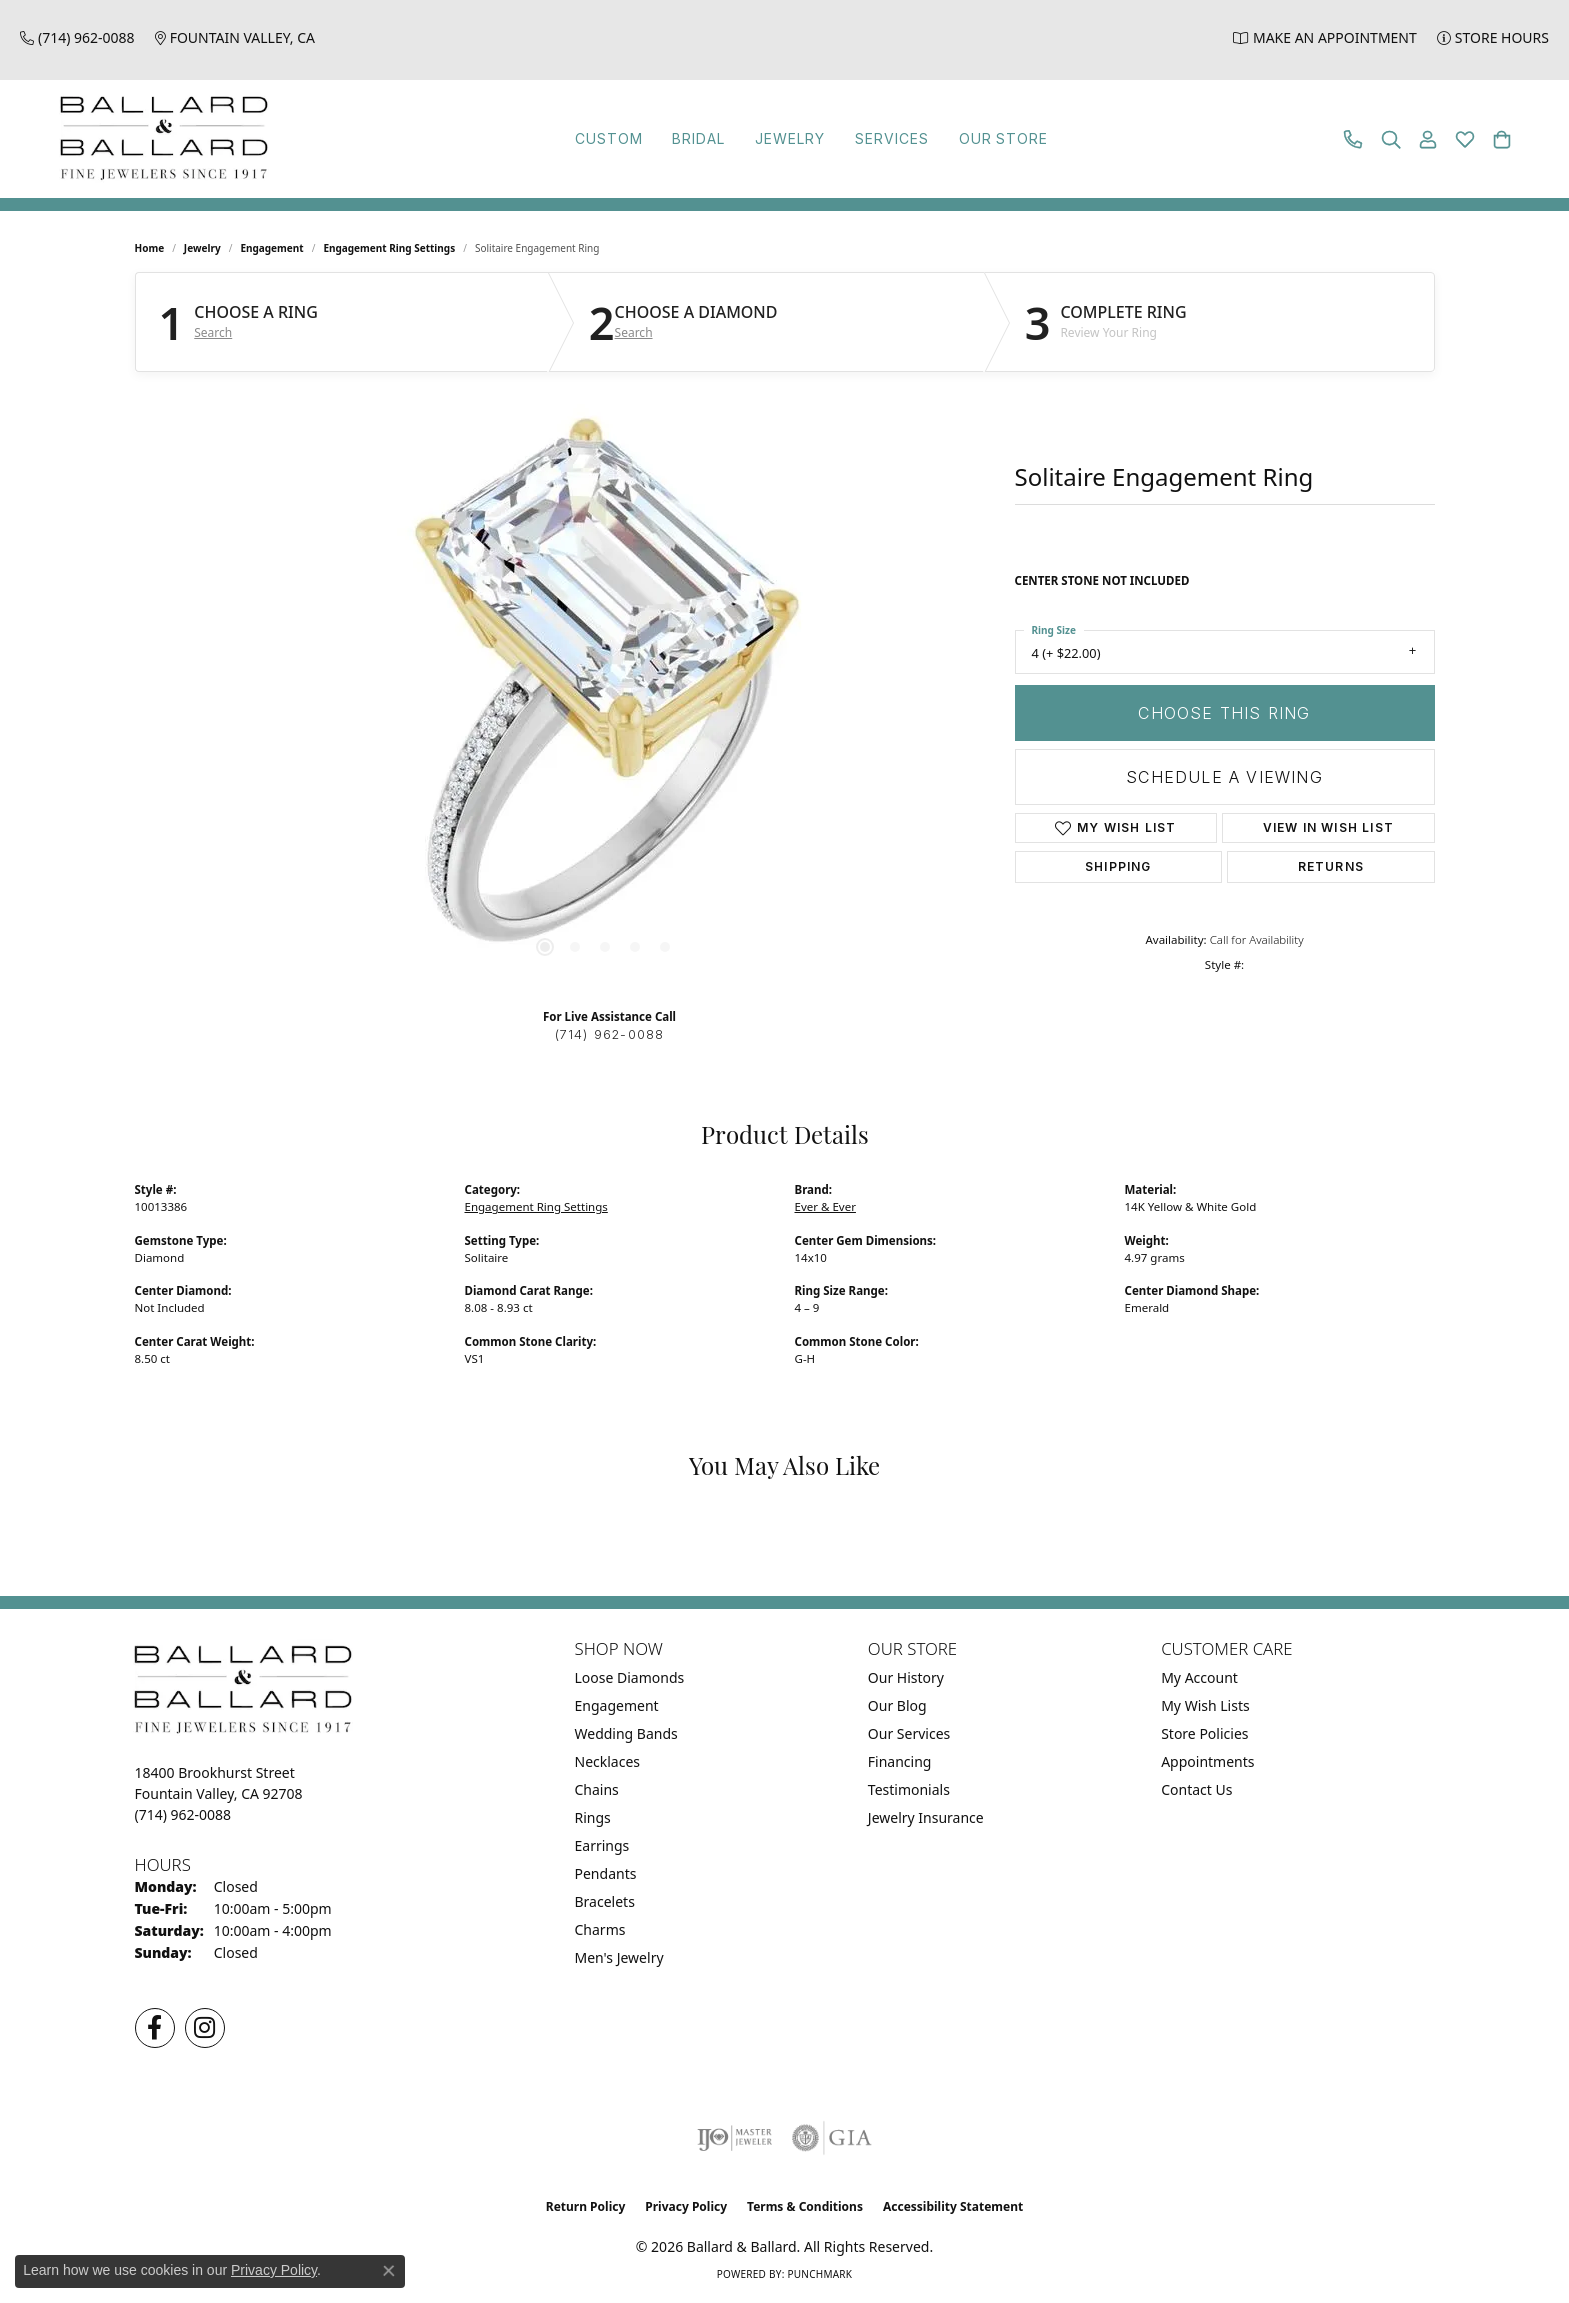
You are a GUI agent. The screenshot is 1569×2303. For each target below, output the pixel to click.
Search (213, 333)
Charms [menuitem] (600, 1929)
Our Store (1058, 139)
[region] (605, 692)
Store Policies (1204, 1733)
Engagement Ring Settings (389, 248)
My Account (1199, 1677)
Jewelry (782, 139)
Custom (542, 139)
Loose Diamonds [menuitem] (630, 1677)
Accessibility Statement (953, 2206)
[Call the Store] (183, 1814)
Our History (906, 1677)
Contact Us (1196, 1789)
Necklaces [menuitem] (608, 1761)
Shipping (1118, 866)
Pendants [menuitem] (606, 1873)
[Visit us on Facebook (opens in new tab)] (155, 2028)
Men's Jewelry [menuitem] (619, 1957)
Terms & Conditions (805, 2206)
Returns (1331, 866)
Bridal (660, 139)
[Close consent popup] (389, 2271)
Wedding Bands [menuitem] (626, 1733)
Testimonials (909, 1789)
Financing (900, 1761)
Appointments (1207, 1761)
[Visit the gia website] (832, 2138)
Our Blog (897, 1705)
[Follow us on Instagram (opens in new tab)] (205, 2028)
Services (915, 139)
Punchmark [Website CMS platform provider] (819, 2274)
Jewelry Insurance (926, 1817)
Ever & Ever (825, 1206)
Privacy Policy (686, 2206)
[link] (77, 37)
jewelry (202, 248)
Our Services (909, 1733)
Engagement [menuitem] (617, 1705)
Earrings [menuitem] (602, 1845)
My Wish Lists (1205, 1705)
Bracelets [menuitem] (605, 1901)
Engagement (271, 248)
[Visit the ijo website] (734, 2138)
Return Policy (586, 2206)
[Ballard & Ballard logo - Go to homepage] (159, 139)
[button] (1391, 139)
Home (150, 248)
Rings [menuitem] (593, 1817)
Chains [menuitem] (597, 1789)
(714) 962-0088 (610, 1034)
